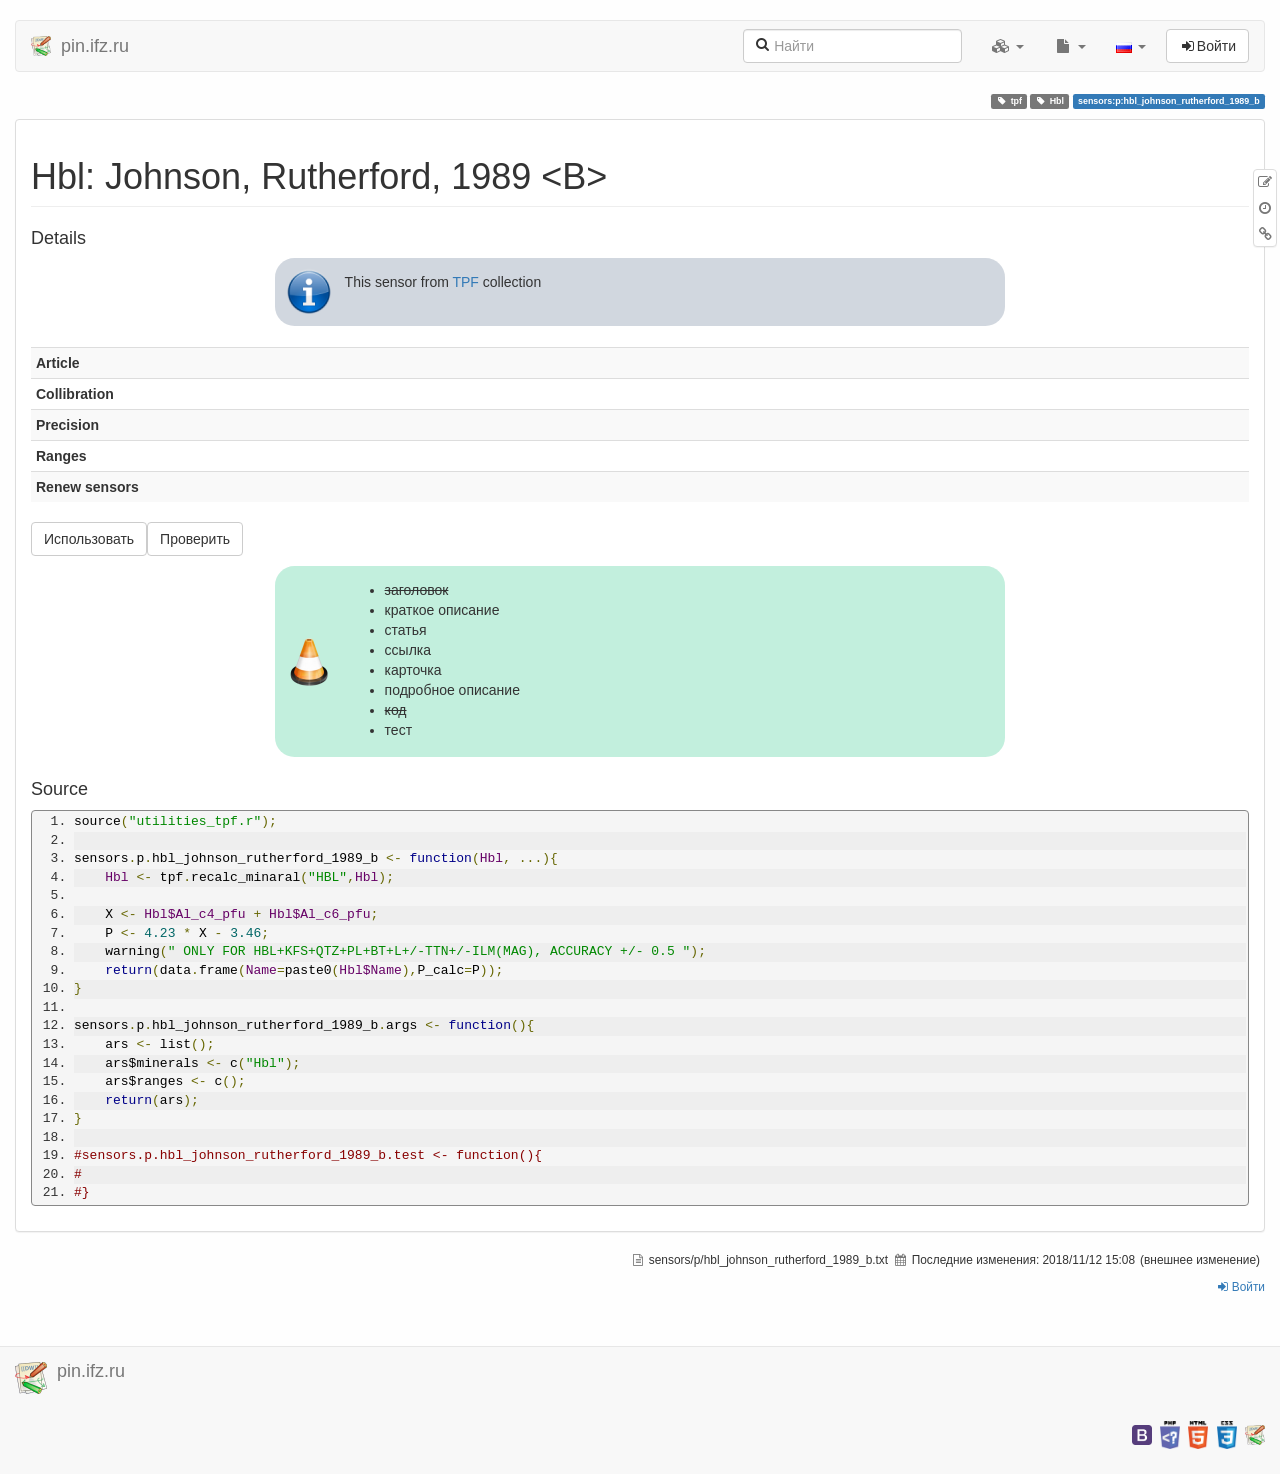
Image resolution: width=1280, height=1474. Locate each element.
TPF (465, 282)
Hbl (1050, 101)
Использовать (89, 539)
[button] (1008, 46)
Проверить (195, 539)
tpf (1009, 101)
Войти (1241, 1287)
